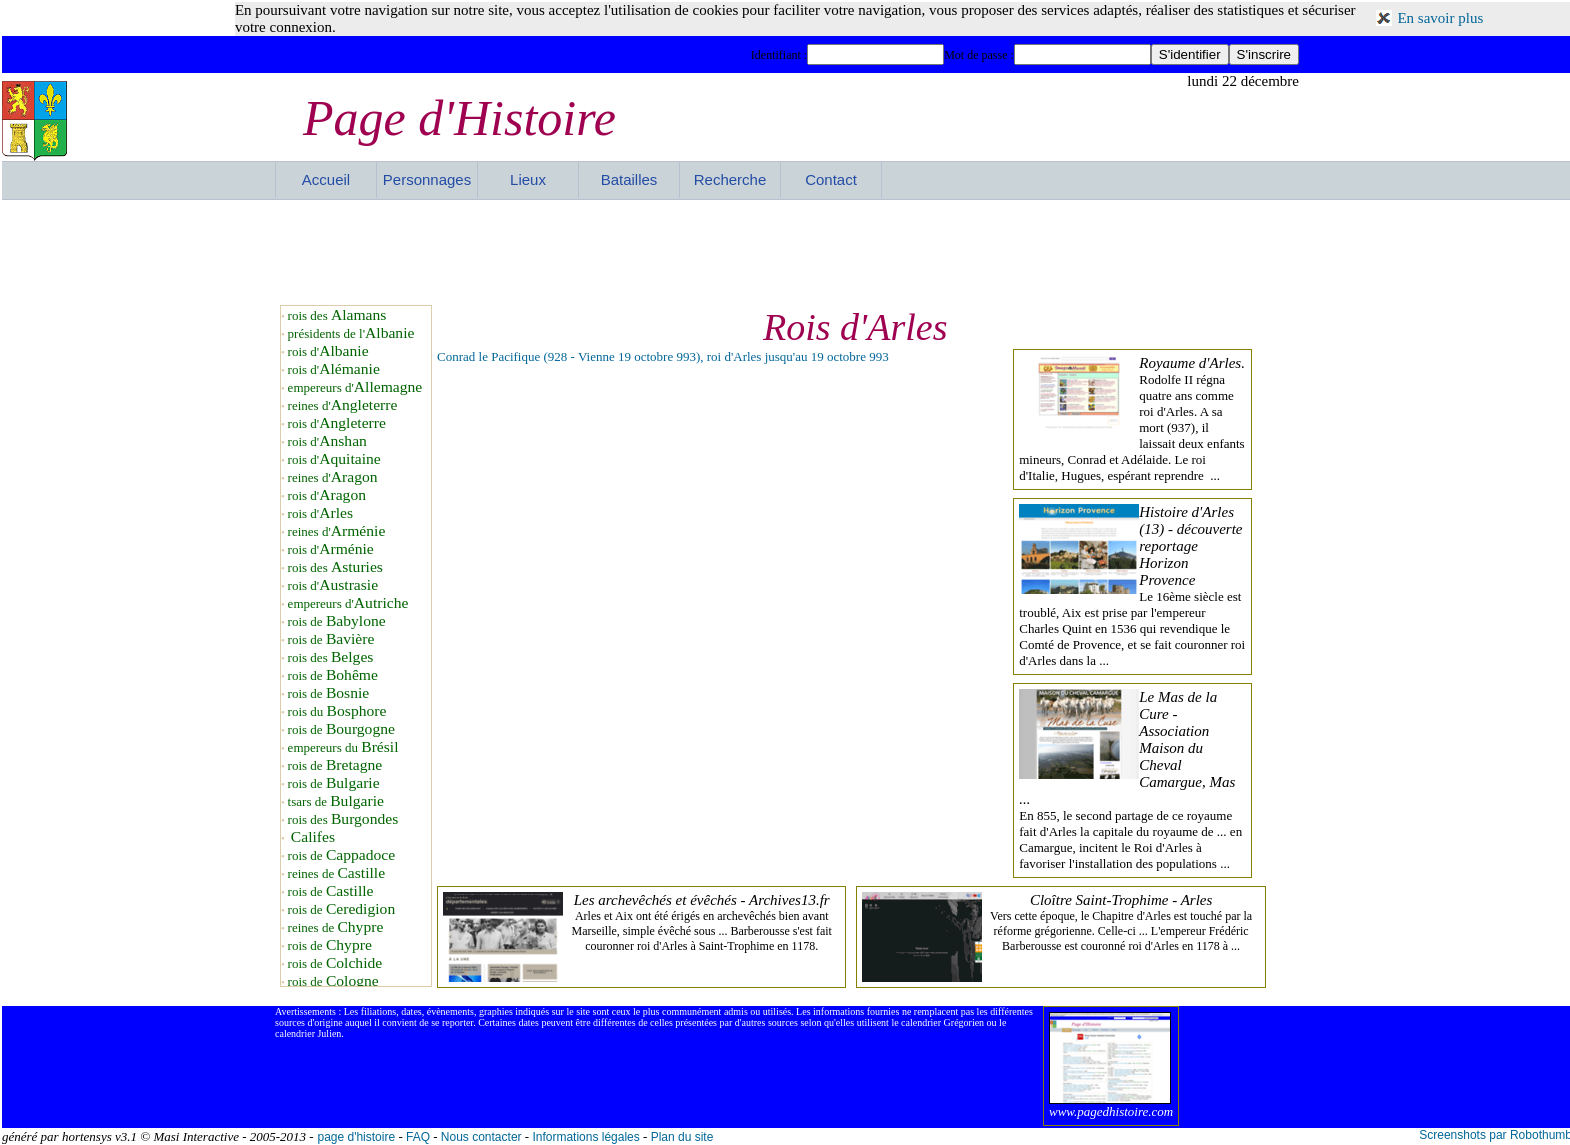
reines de (336, 873)
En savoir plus (1440, 18)
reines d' (343, 405)
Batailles (629, 179)
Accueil (326, 179)
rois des (337, 315)
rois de (337, 621)
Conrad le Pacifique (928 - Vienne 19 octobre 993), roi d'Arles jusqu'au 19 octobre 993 (663, 356)
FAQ (418, 1137)
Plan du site (682, 1137)
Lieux (528, 179)
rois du (337, 711)
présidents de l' (351, 333)
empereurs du (343, 747)
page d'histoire (356, 1137)
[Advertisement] (787, 250)
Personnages (427, 179)
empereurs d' (355, 387)
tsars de (336, 801)
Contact (831, 179)
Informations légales (585, 1137)
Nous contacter (481, 1137)
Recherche (730, 179)
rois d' (328, 351)
